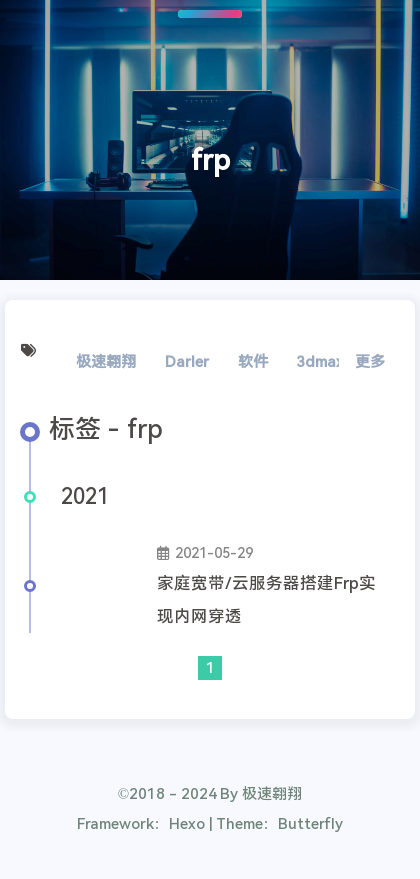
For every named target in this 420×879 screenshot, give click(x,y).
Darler (187, 362)
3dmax (320, 362)
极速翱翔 (106, 362)
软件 (253, 362)
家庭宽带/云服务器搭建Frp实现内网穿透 (266, 600)
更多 (370, 362)
